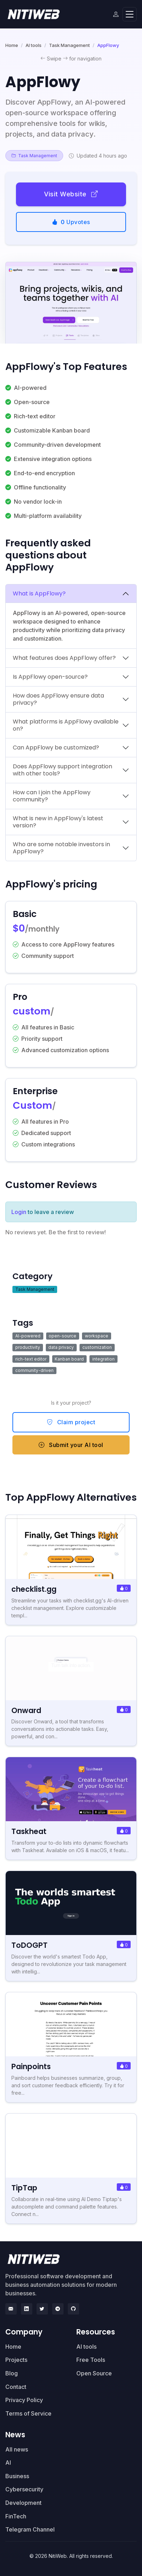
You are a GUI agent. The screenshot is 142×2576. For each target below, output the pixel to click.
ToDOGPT (29, 1945)
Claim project (71, 1422)
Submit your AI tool (71, 1444)
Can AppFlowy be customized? (56, 747)
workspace (96, 1336)
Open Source (94, 2373)
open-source (62, 1336)
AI (8, 2462)
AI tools (34, 45)
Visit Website (71, 194)
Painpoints (31, 2066)
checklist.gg (33, 1589)
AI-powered (27, 1336)
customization (97, 1347)
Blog (11, 2373)
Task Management (69, 45)
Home (11, 45)
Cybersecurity (24, 2489)
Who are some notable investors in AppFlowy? (61, 847)
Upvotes (71, 222)
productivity (27, 1347)
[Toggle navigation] (129, 14)
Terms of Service (28, 2413)
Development (23, 2502)
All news (16, 2449)
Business (17, 2476)
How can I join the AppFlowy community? (52, 796)
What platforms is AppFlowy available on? (66, 725)
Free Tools (90, 2359)
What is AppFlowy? (39, 593)
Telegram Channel (30, 2529)
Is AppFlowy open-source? (50, 677)
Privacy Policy (24, 2399)
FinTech (15, 2516)
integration (103, 1359)
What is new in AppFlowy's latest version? (58, 821)
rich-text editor (31, 1359)
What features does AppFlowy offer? (64, 658)
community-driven (34, 1370)
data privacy (61, 1347)
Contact (15, 2386)
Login (18, 1211)
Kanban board (69, 1359)
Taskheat (29, 1831)
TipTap (24, 2188)
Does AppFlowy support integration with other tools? (62, 770)
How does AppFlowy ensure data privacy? (58, 699)
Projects (16, 2359)
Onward (26, 1710)
